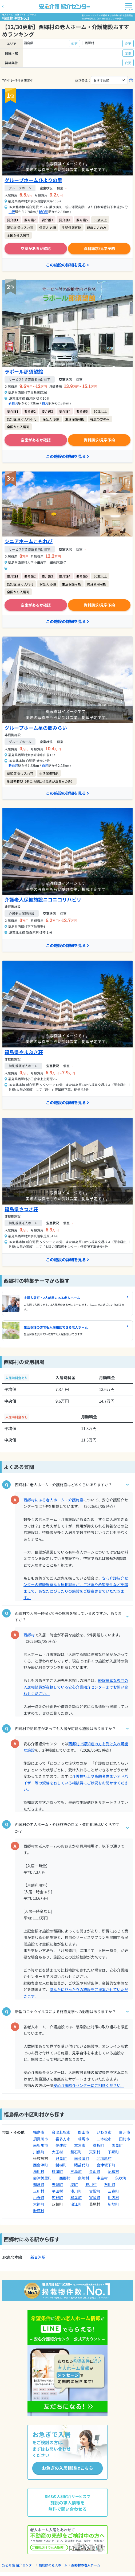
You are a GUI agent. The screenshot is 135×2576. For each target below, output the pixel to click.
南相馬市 (40, 2145)
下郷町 (113, 2152)
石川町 (109, 2184)
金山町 (94, 2171)
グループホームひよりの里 (33, 180)
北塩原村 (104, 2158)
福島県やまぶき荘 (24, 1052)
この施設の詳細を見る (67, 265)
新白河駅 (37, 2257)
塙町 (74, 2184)
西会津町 (40, 2165)
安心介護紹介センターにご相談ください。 (88, 2085)
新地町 (113, 2204)
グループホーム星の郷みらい (36, 727)
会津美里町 (42, 2178)
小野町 (38, 2197)
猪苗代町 (81, 2165)
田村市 (124, 2138)
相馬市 (83, 2138)
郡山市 (83, 2132)
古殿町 (94, 2191)
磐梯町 (61, 2165)
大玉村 (57, 2152)
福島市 (38, 2132)
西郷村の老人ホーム (85, 2565)
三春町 (113, 2191)
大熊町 (38, 2204)
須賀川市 (40, 2138)
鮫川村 (91, 2184)
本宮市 (79, 2145)
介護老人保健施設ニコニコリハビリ (43, 899)
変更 (74, 43)
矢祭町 (57, 2184)
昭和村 (113, 2171)
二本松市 (104, 2138)
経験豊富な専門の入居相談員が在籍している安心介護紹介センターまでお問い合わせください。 (75, 1687)
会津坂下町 (106, 2165)
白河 (45, 403)
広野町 (57, 2197)
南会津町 (81, 2158)
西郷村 (29, 1634)
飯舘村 (38, 2210)
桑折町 (98, 2145)
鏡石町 (76, 2152)
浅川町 (76, 2191)
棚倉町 (38, 2184)
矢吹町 (120, 2178)
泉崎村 (83, 2178)
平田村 (57, 2191)
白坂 (12, 211)
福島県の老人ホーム (53, 2565)
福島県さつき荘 (21, 1209)
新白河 (43, 211)
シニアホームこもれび (29, 541)
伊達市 (61, 2145)
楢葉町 (76, 2197)
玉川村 (38, 2191)
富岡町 (94, 2197)
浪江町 (76, 2204)
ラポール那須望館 (24, 371)
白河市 (124, 2132)
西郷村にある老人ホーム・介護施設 (53, 1499)
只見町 (61, 2158)
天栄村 (94, 2152)
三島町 (76, 2171)
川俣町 (38, 2152)
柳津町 (57, 2171)
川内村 (113, 2197)
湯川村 (38, 2171)
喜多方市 (62, 2138)
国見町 (117, 2145)
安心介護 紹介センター (18, 2565)
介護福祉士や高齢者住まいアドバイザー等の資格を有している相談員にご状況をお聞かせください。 (75, 1783)
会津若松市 (61, 2132)
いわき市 (104, 2132)
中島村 (102, 2178)
